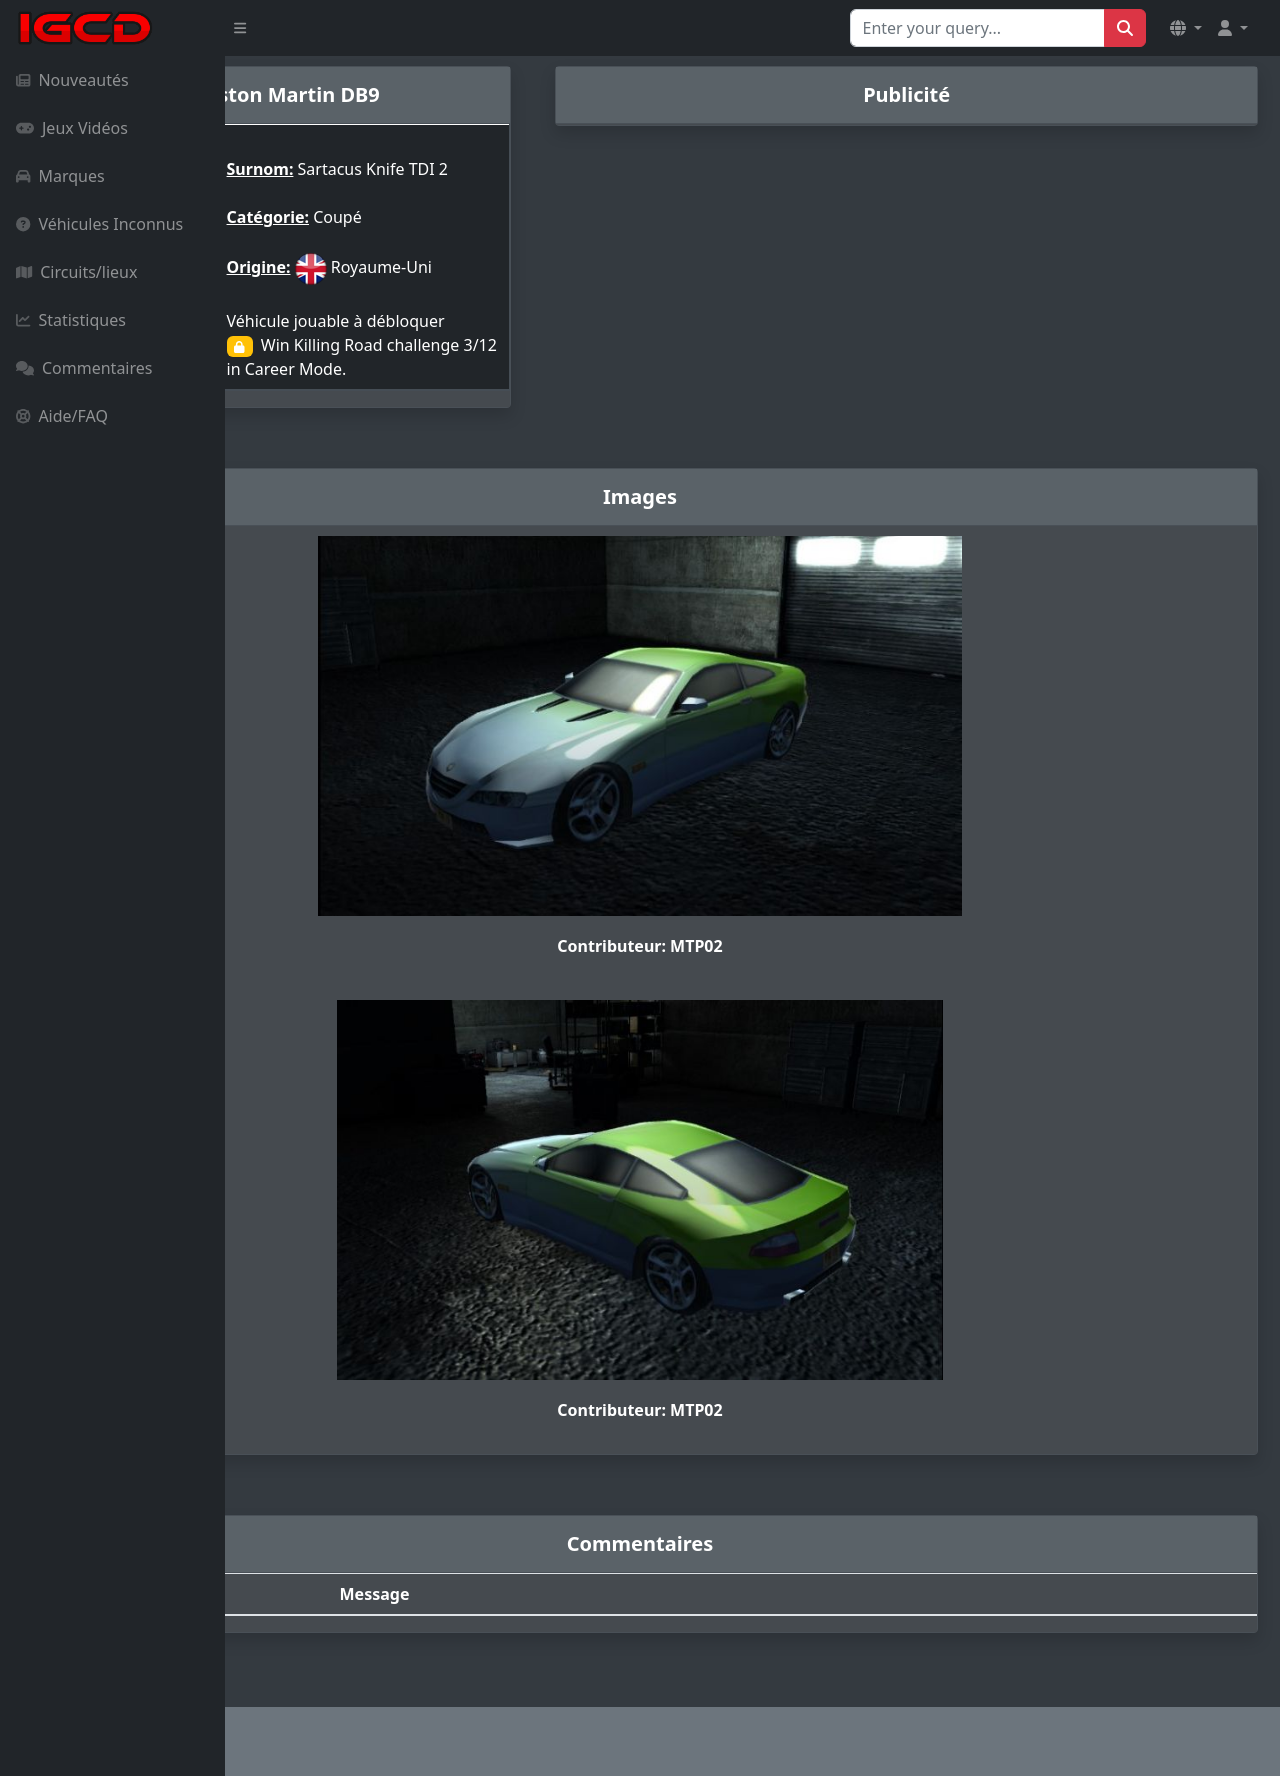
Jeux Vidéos (72, 128)
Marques (60, 176)
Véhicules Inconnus (99, 224)
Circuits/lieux (76, 272)
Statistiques (71, 320)
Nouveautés (72, 80)
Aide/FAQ (62, 416)
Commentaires (84, 368)
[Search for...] (977, 28)
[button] (1186, 28)
